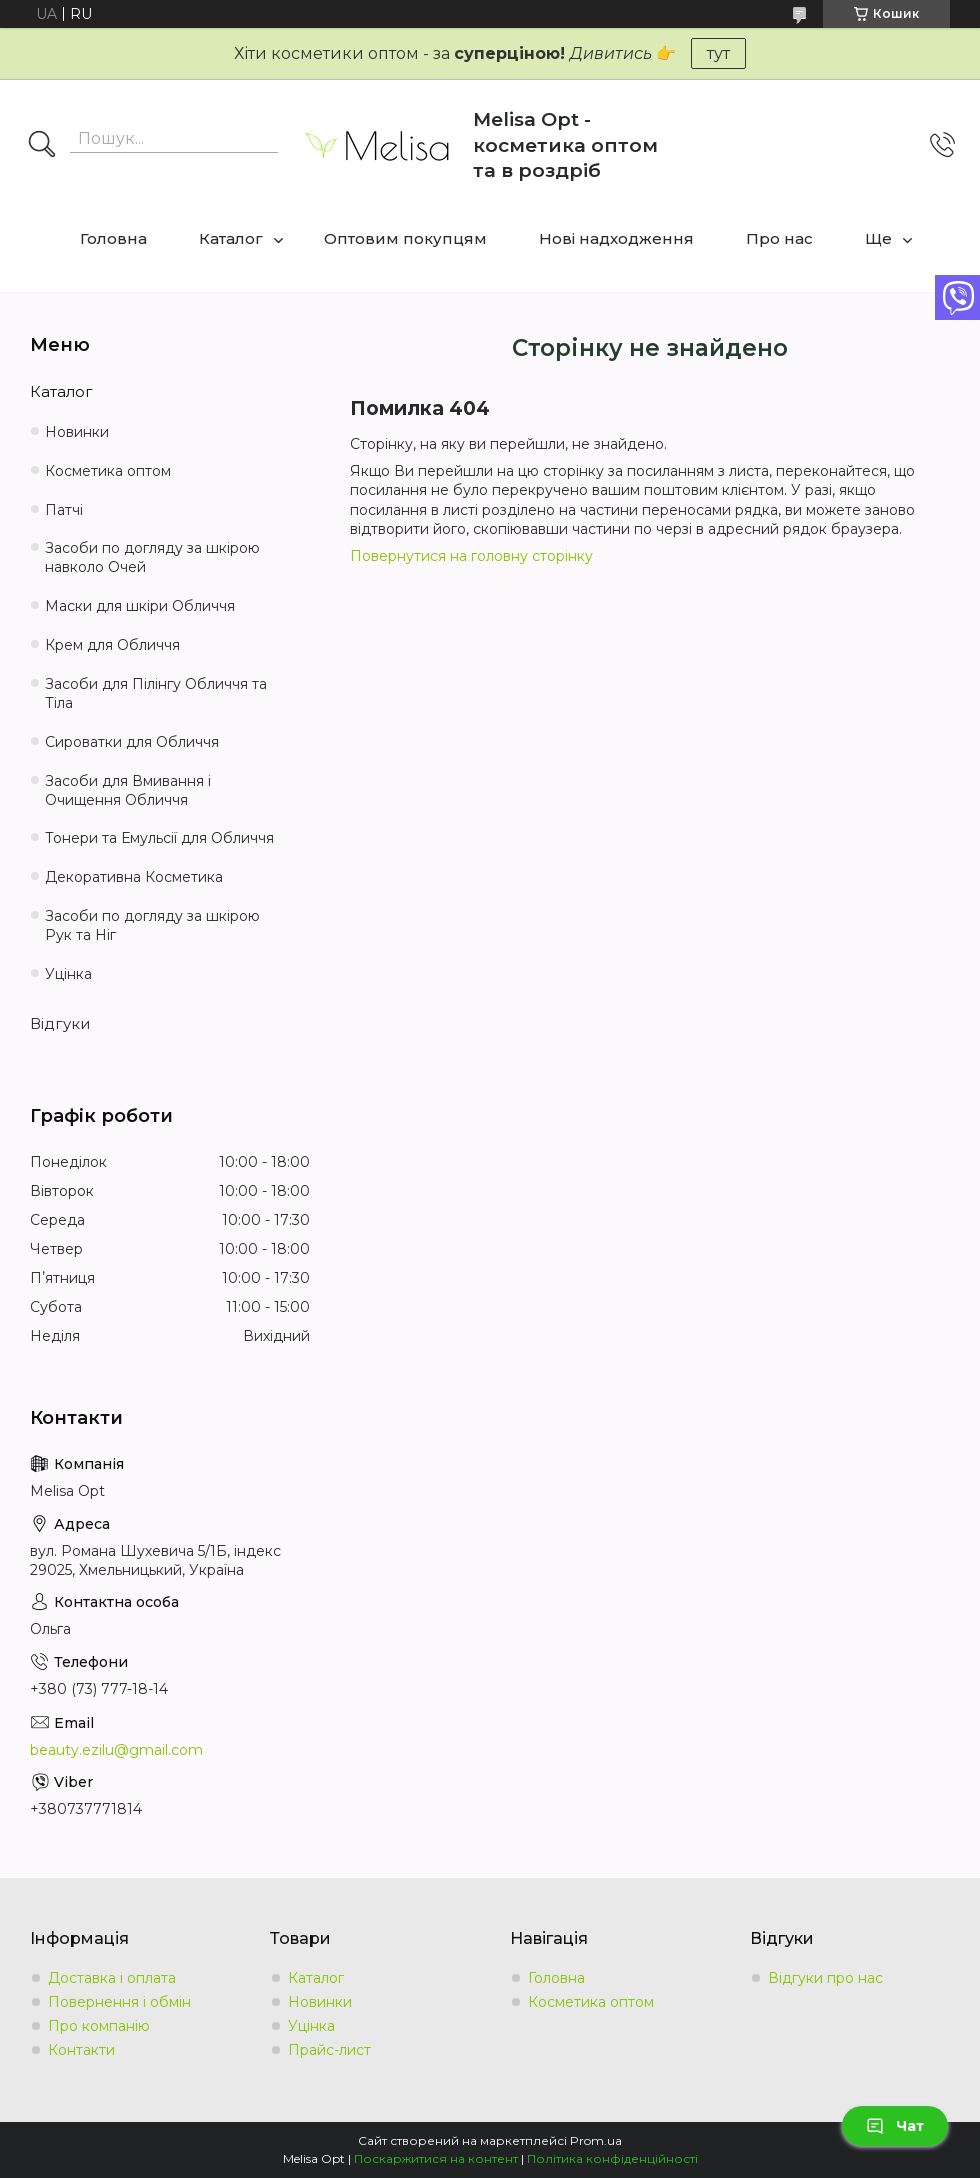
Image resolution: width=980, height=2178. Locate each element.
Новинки (77, 432)
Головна (113, 238)
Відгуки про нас (825, 1978)
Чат (895, 2126)
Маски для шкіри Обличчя (140, 606)
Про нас (779, 238)
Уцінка (68, 974)
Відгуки (60, 1023)
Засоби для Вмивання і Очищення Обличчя (128, 790)
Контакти (81, 2050)
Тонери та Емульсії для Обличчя (159, 838)
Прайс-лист (329, 2050)
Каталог (231, 238)
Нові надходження (616, 238)
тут (718, 53)
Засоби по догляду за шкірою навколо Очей (152, 557)
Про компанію (99, 2026)
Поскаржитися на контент (436, 2158)
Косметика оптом (108, 471)
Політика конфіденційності (612, 2158)
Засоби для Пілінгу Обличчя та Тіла (156, 693)
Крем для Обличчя (112, 645)
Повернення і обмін (119, 2002)
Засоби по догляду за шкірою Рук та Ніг (152, 925)
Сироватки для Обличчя (132, 742)
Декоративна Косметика (134, 877)
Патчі (64, 510)
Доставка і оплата (112, 1978)
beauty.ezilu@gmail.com (116, 1750)
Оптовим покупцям (405, 238)
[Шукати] (42, 146)
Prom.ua (596, 2140)
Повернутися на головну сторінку (471, 556)
